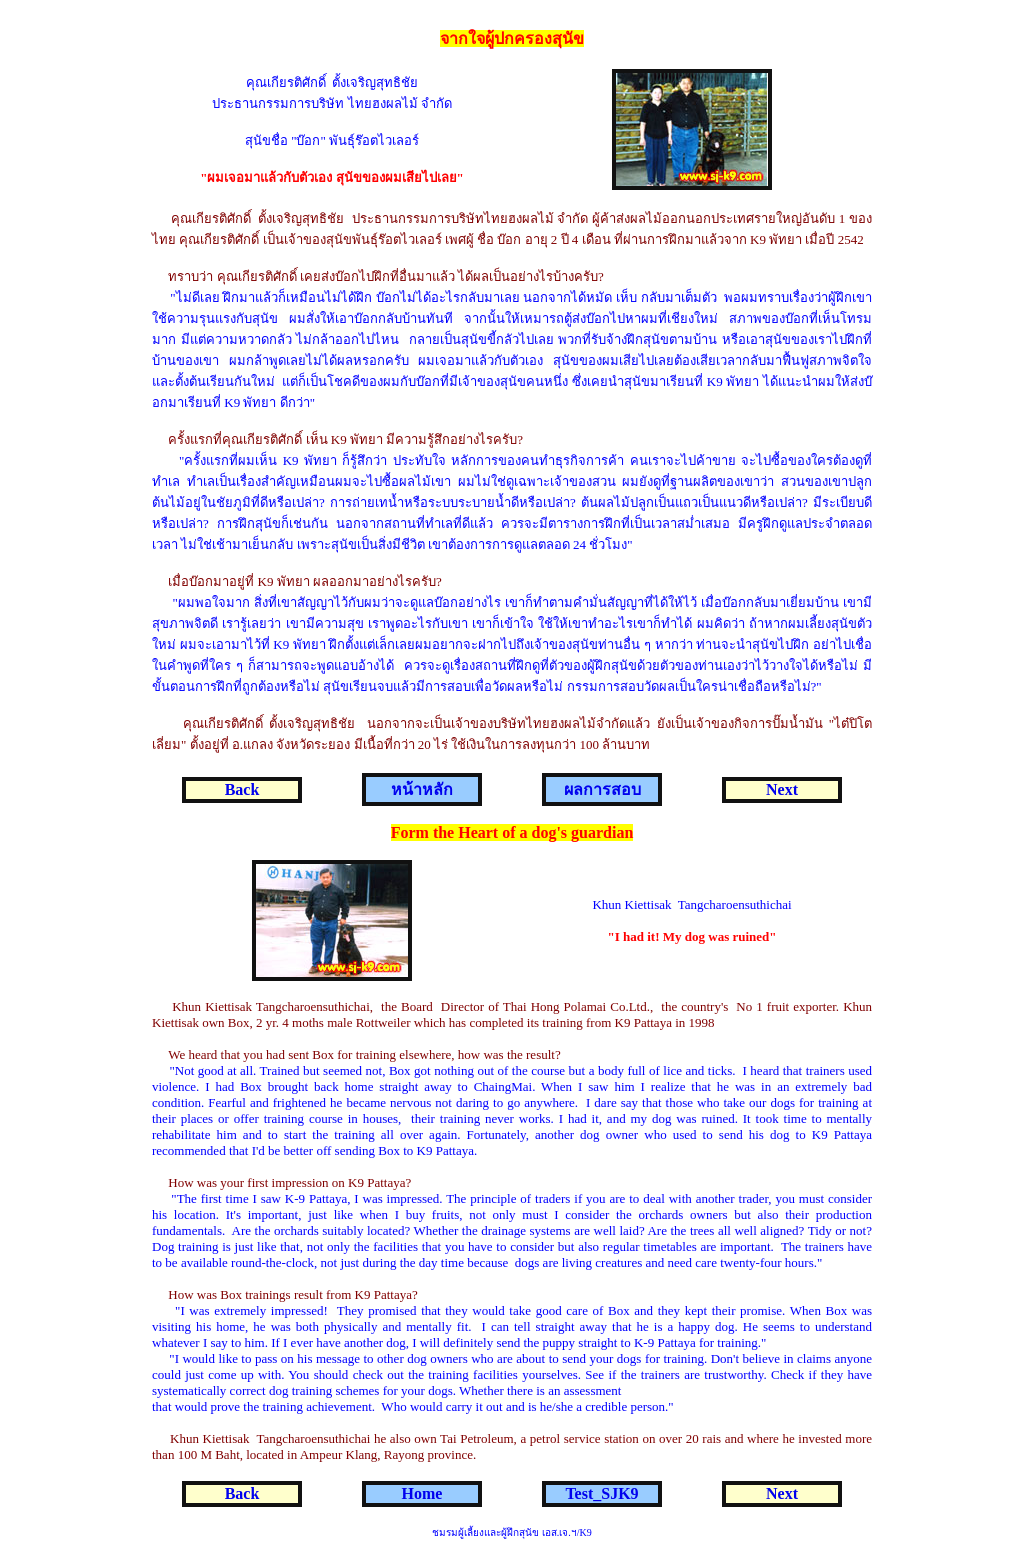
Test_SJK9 (601, 1493)
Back (242, 789)
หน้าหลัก (422, 789)
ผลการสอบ (602, 789)
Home (422, 1493)
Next (782, 789)
